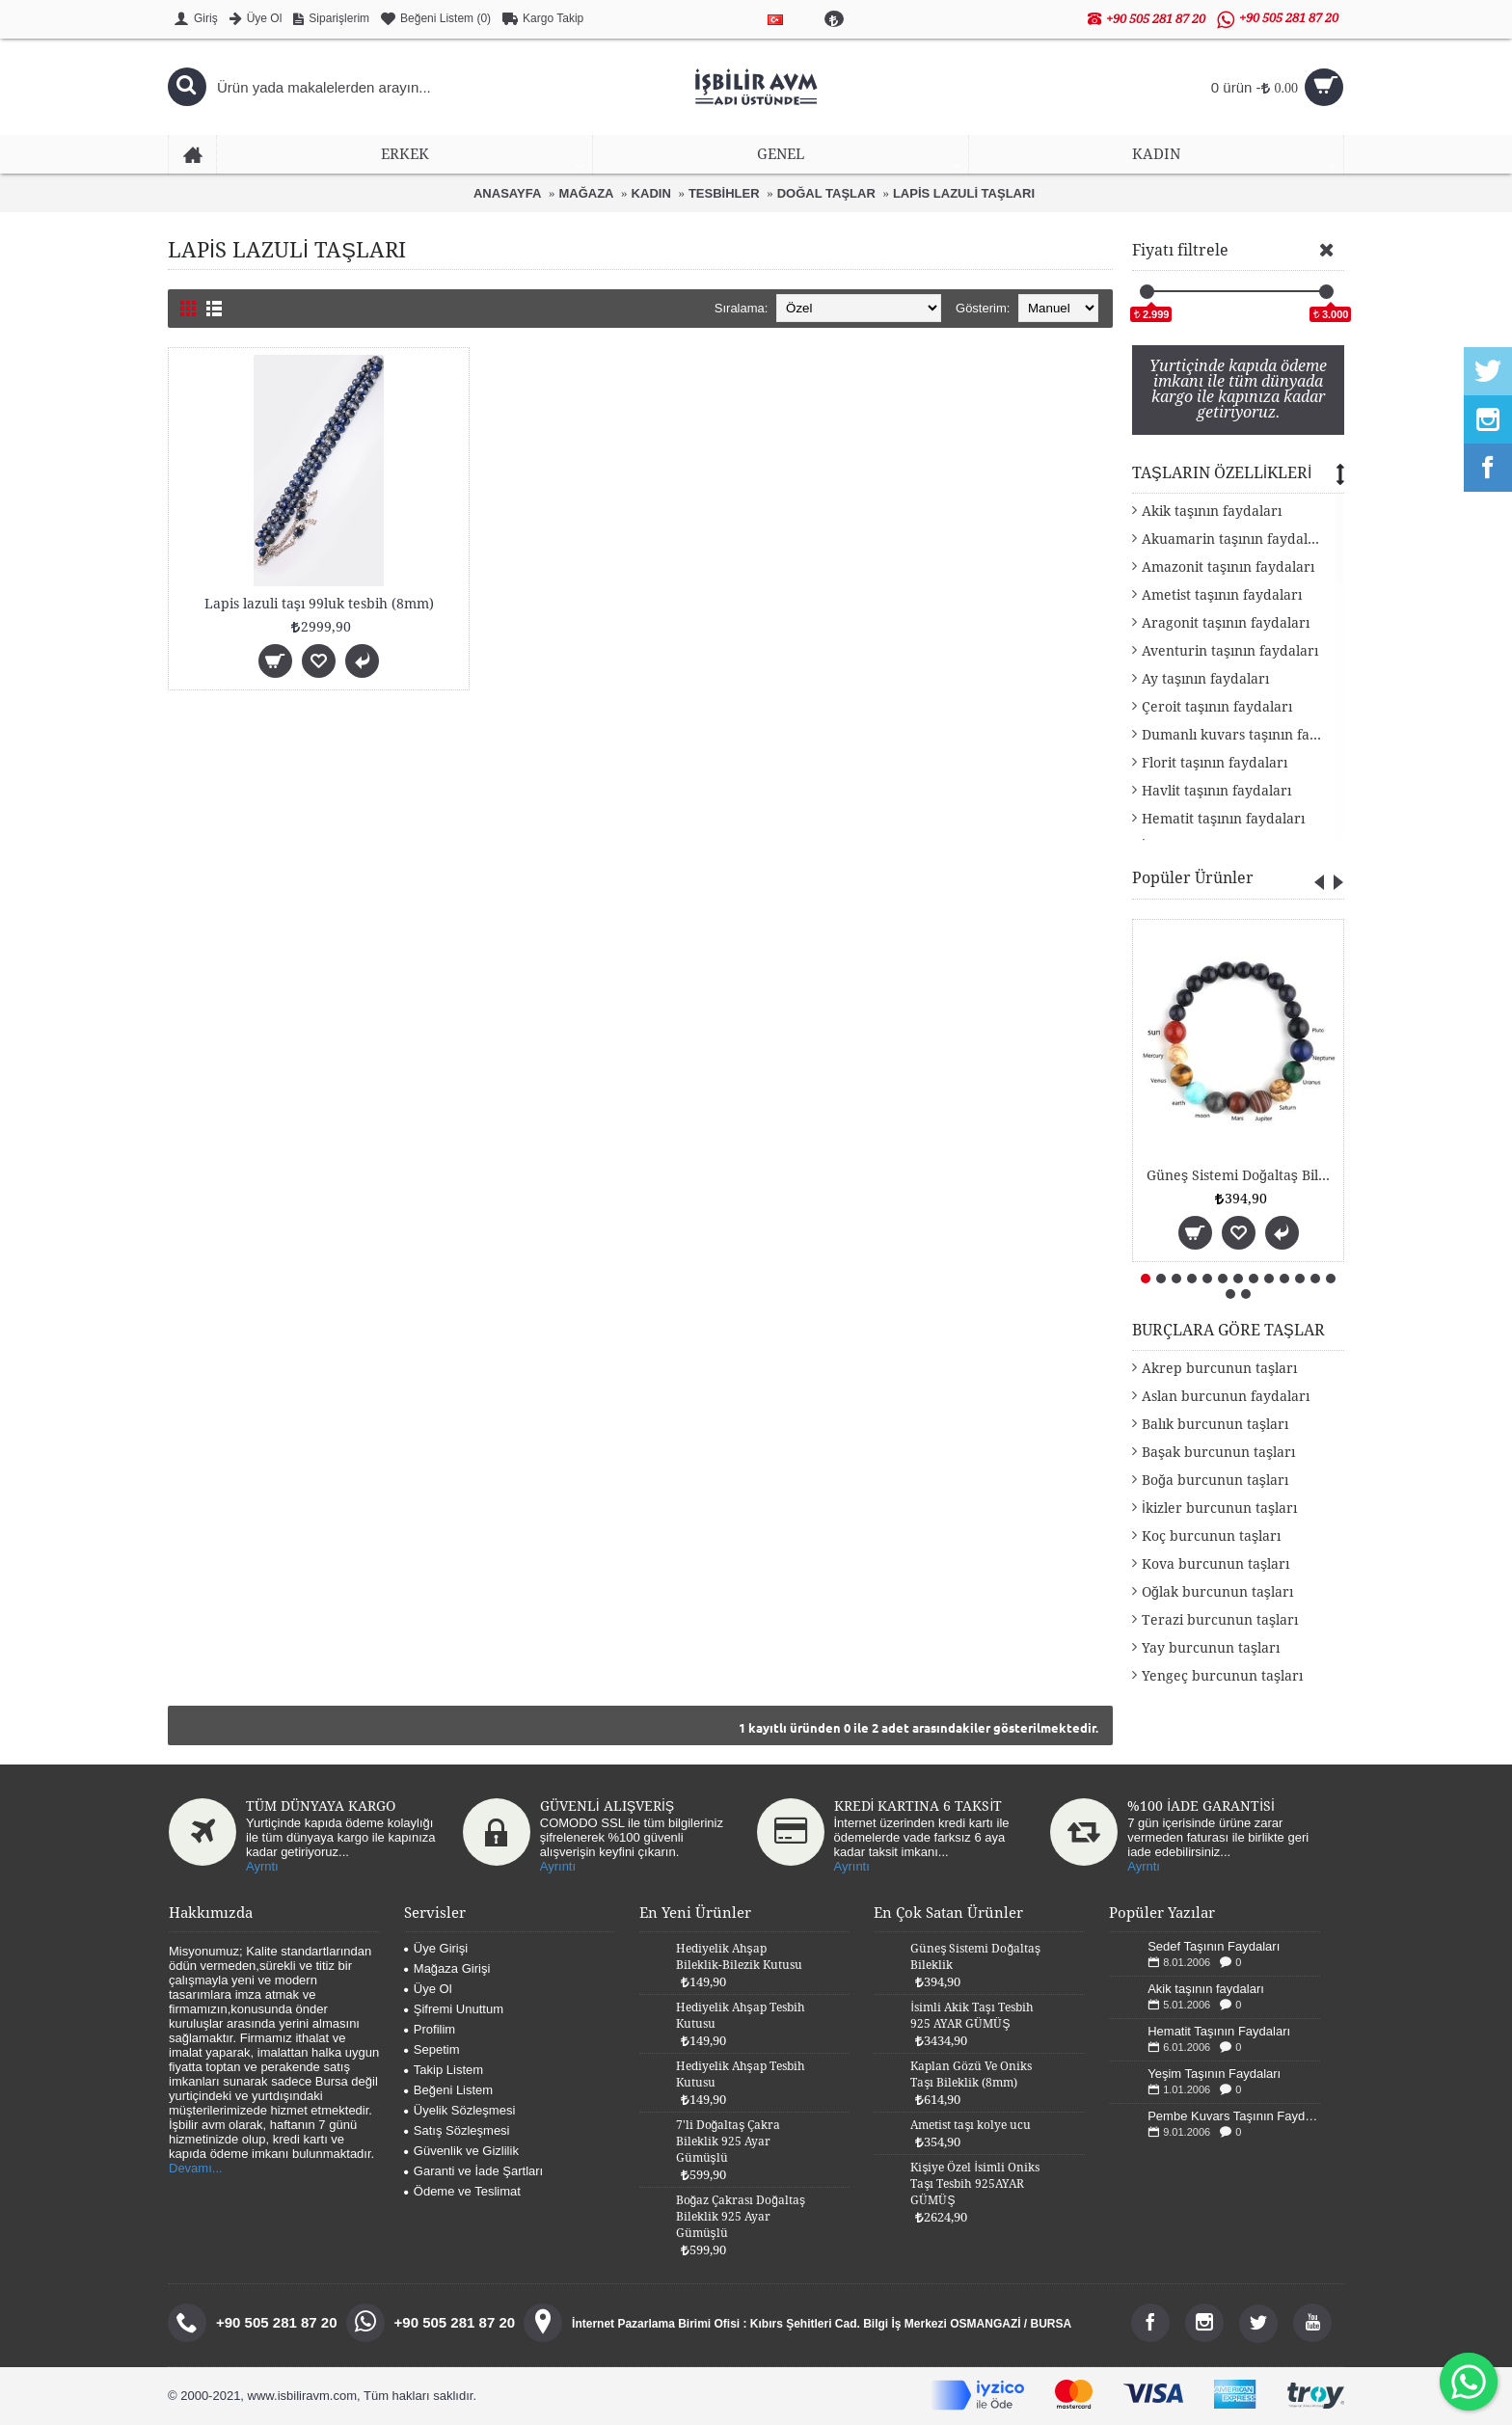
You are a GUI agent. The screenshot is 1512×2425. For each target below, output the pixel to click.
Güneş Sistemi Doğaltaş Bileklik (1241, 1175)
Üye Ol (428, 1988)
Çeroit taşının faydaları (1217, 706)
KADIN (651, 193)
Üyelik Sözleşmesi (459, 2110)
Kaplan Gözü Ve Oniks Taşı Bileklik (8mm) (971, 2074)
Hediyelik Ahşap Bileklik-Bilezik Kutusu (739, 1957)
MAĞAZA (585, 193)
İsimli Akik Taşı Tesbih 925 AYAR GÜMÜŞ (971, 2016)
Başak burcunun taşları (1218, 1452)
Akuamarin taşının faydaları (1234, 539)
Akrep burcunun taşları (1219, 1368)
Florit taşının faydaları (1214, 762)
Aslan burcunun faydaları (1226, 1396)
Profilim (429, 2029)
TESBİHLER (724, 193)
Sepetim (432, 2049)
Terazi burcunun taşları (1220, 1620)
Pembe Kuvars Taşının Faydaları (1234, 2116)
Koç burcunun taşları (1211, 1536)
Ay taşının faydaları (1205, 679)
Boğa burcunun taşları (1215, 1480)
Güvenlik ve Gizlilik (461, 2150)
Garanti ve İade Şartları (473, 2171)
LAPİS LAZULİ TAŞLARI (964, 193)
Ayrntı (262, 1866)
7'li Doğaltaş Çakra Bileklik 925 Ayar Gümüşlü (728, 2141)
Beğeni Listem (448, 2090)
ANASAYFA (507, 193)
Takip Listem (443, 2069)
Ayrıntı (558, 1866)
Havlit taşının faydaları (1216, 790)
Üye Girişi (436, 1948)
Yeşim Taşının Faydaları (1214, 2073)
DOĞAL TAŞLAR (826, 193)
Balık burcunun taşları (1215, 1424)
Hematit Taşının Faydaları (1219, 2031)
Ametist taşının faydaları (1222, 595)
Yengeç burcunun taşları (1222, 1676)
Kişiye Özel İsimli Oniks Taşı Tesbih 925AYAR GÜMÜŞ (974, 2184)
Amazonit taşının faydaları (1228, 567)
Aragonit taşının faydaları (1226, 623)
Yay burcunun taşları (1211, 1648)
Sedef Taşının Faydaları (1214, 1946)
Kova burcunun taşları (1215, 1564)
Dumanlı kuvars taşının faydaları (1243, 734)
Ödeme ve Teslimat (462, 2191)
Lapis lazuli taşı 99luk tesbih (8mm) (319, 603)
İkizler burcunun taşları (1219, 1508)
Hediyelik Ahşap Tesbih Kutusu (740, 2016)
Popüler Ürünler (1193, 878)
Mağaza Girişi (447, 1968)
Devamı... (196, 2168)
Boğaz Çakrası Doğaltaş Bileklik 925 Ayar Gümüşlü (740, 2217)
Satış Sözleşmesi (457, 2130)
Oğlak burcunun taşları (1217, 1592)
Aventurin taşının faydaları (1230, 651)
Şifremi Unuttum (453, 2009)
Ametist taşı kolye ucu (970, 2125)
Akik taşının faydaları (1212, 511)
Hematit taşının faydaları (1223, 818)
